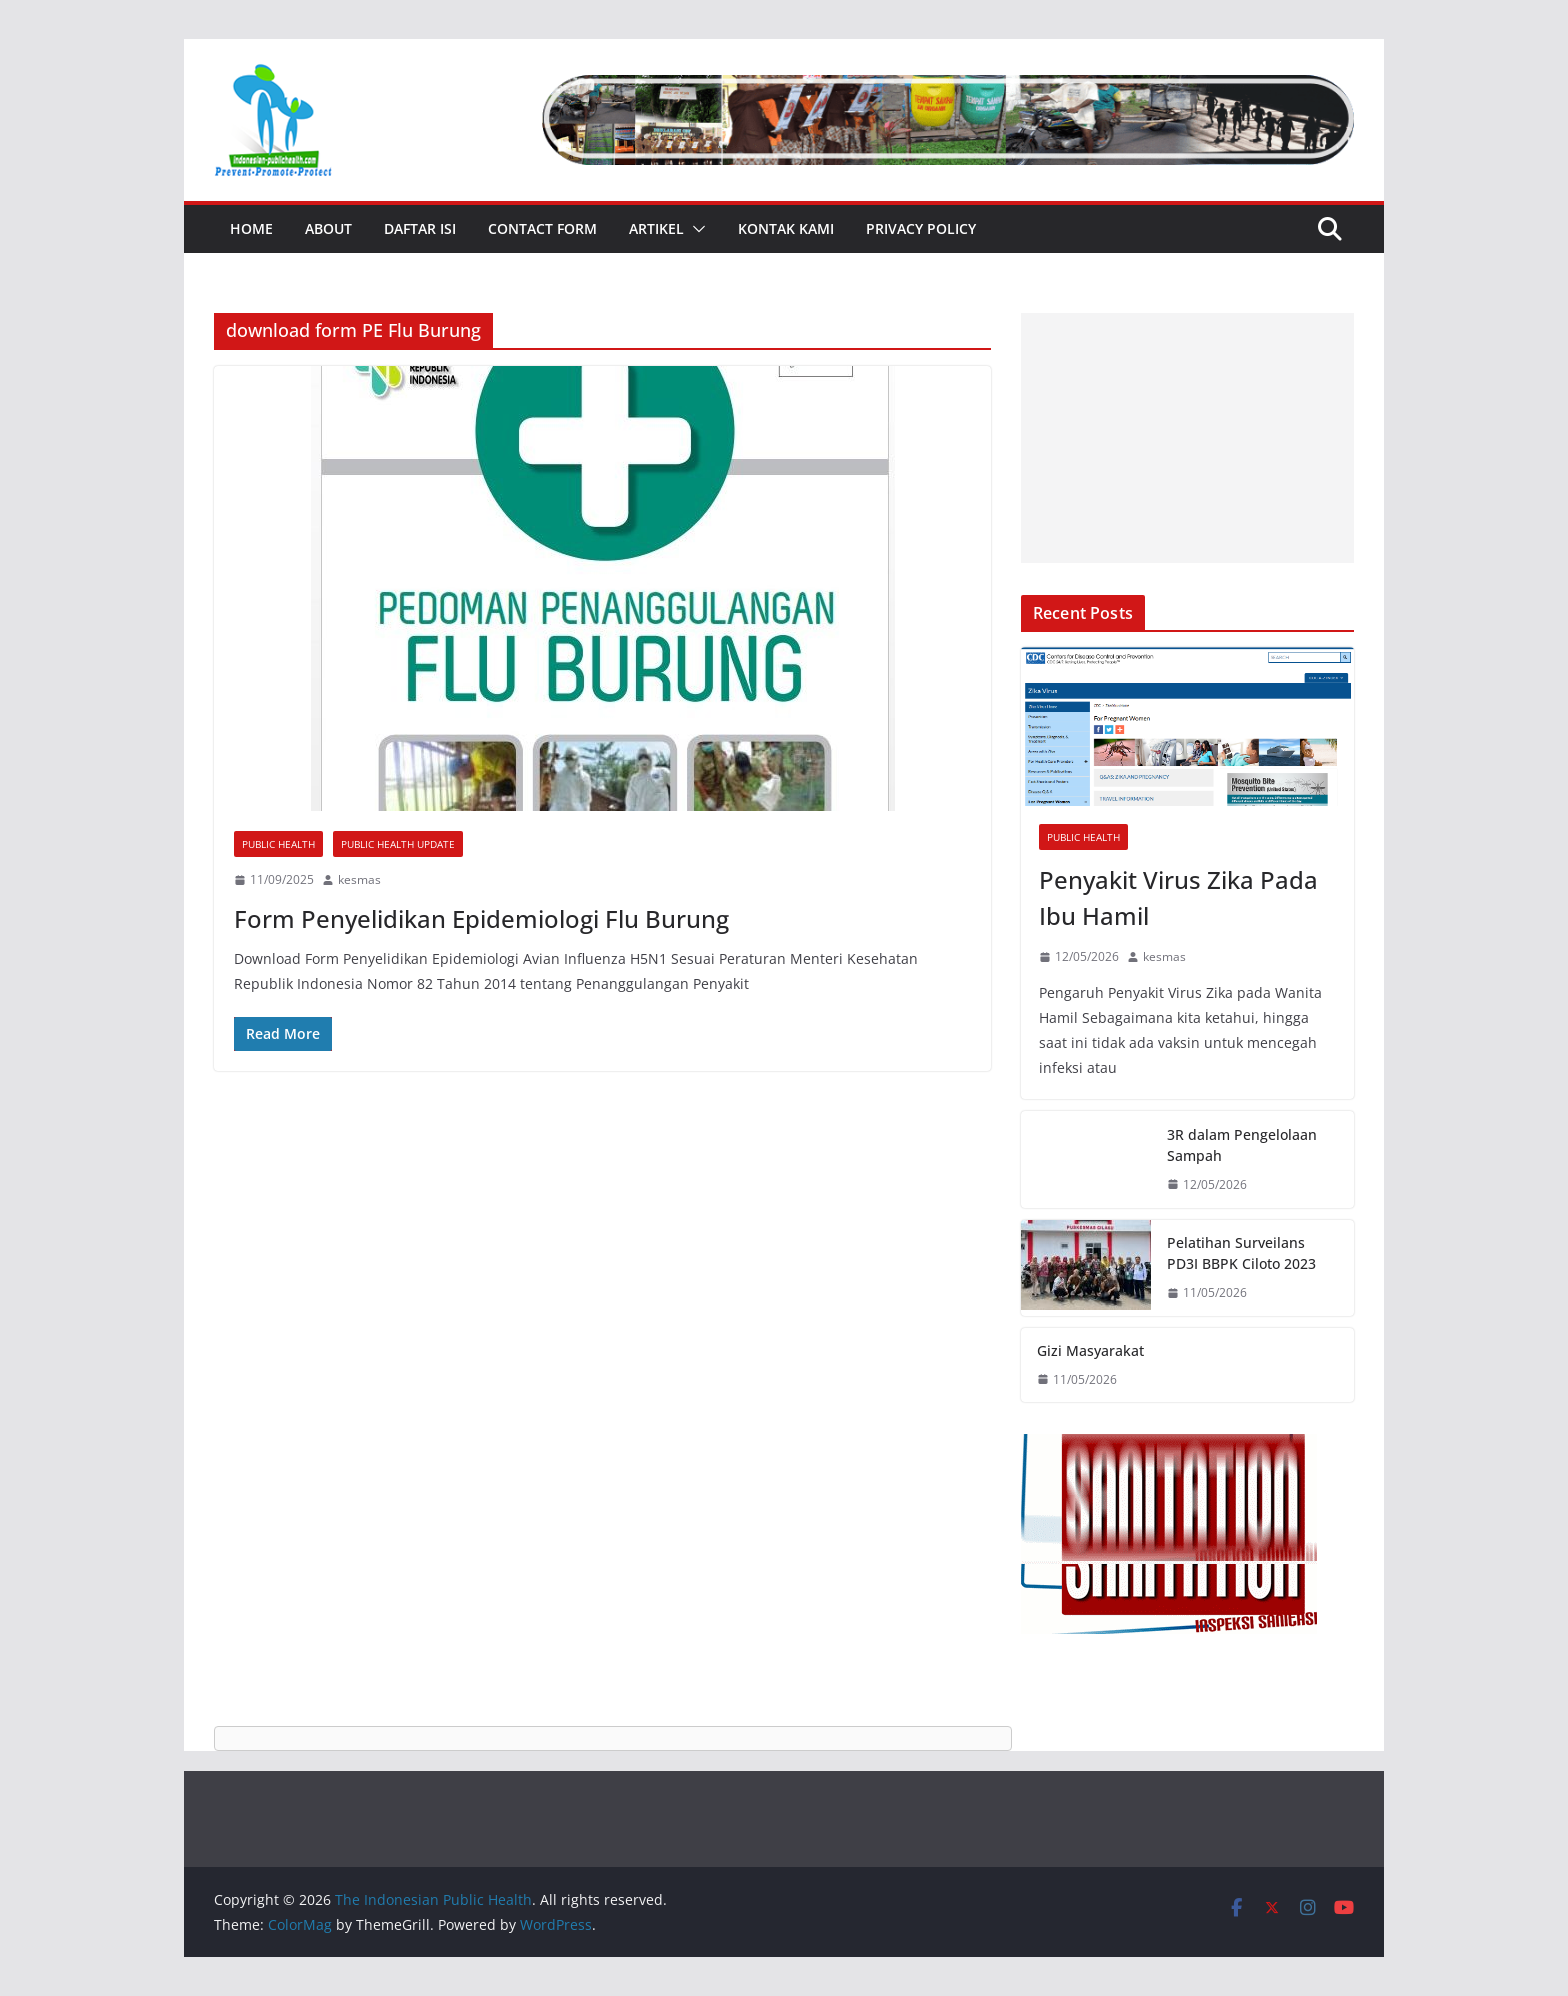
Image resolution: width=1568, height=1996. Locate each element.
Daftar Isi (420, 228)
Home (251, 228)
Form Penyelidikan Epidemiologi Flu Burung (481, 918)
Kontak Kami (786, 228)
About (328, 228)
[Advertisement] (1187, 438)
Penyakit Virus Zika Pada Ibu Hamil (1178, 897)
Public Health (278, 844)
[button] (695, 229)
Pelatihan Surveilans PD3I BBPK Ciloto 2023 (1241, 1253)
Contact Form (542, 228)
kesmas (359, 879)
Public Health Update (398, 844)
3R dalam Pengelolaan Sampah (1242, 1145)
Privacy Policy (921, 228)
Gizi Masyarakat (1090, 1350)
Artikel (656, 228)
